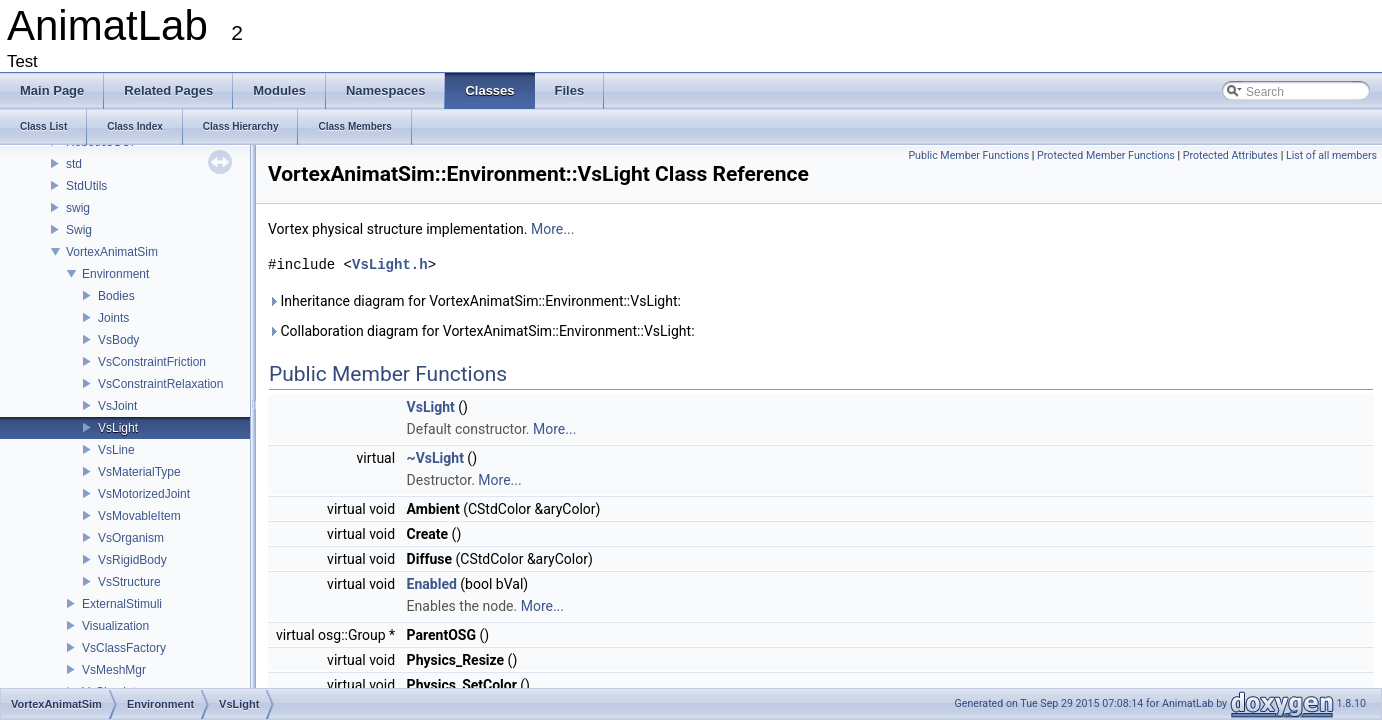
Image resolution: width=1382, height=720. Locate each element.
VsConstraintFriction (152, 362)
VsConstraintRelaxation (160, 384)
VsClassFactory (124, 648)
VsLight (118, 428)
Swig (79, 230)
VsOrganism (131, 538)
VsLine (116, 450)
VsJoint (117, 406)
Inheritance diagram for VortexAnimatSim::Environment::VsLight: (474, 301)
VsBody (118, 340)
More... (552, 229)
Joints (113, 318)
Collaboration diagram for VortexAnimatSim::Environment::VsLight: (481, 331)
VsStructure (129, 582)
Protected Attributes (1230, 155)
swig (78, 208)
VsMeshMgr (114, 670)
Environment (115, 274)
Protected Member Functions (1106, 155)
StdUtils (86, 186)
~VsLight (435, 458)
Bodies (116, 296)
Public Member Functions (968, 155)
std (74, 164)
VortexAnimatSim (112, 252)
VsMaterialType (139, 472)
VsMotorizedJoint (144, 494)
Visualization (115, 626)
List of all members (1331, 155)
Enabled (432, 584)
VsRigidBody (132, 560)
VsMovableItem (139, 516)
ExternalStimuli (122, 604)
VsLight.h (390, 264)
